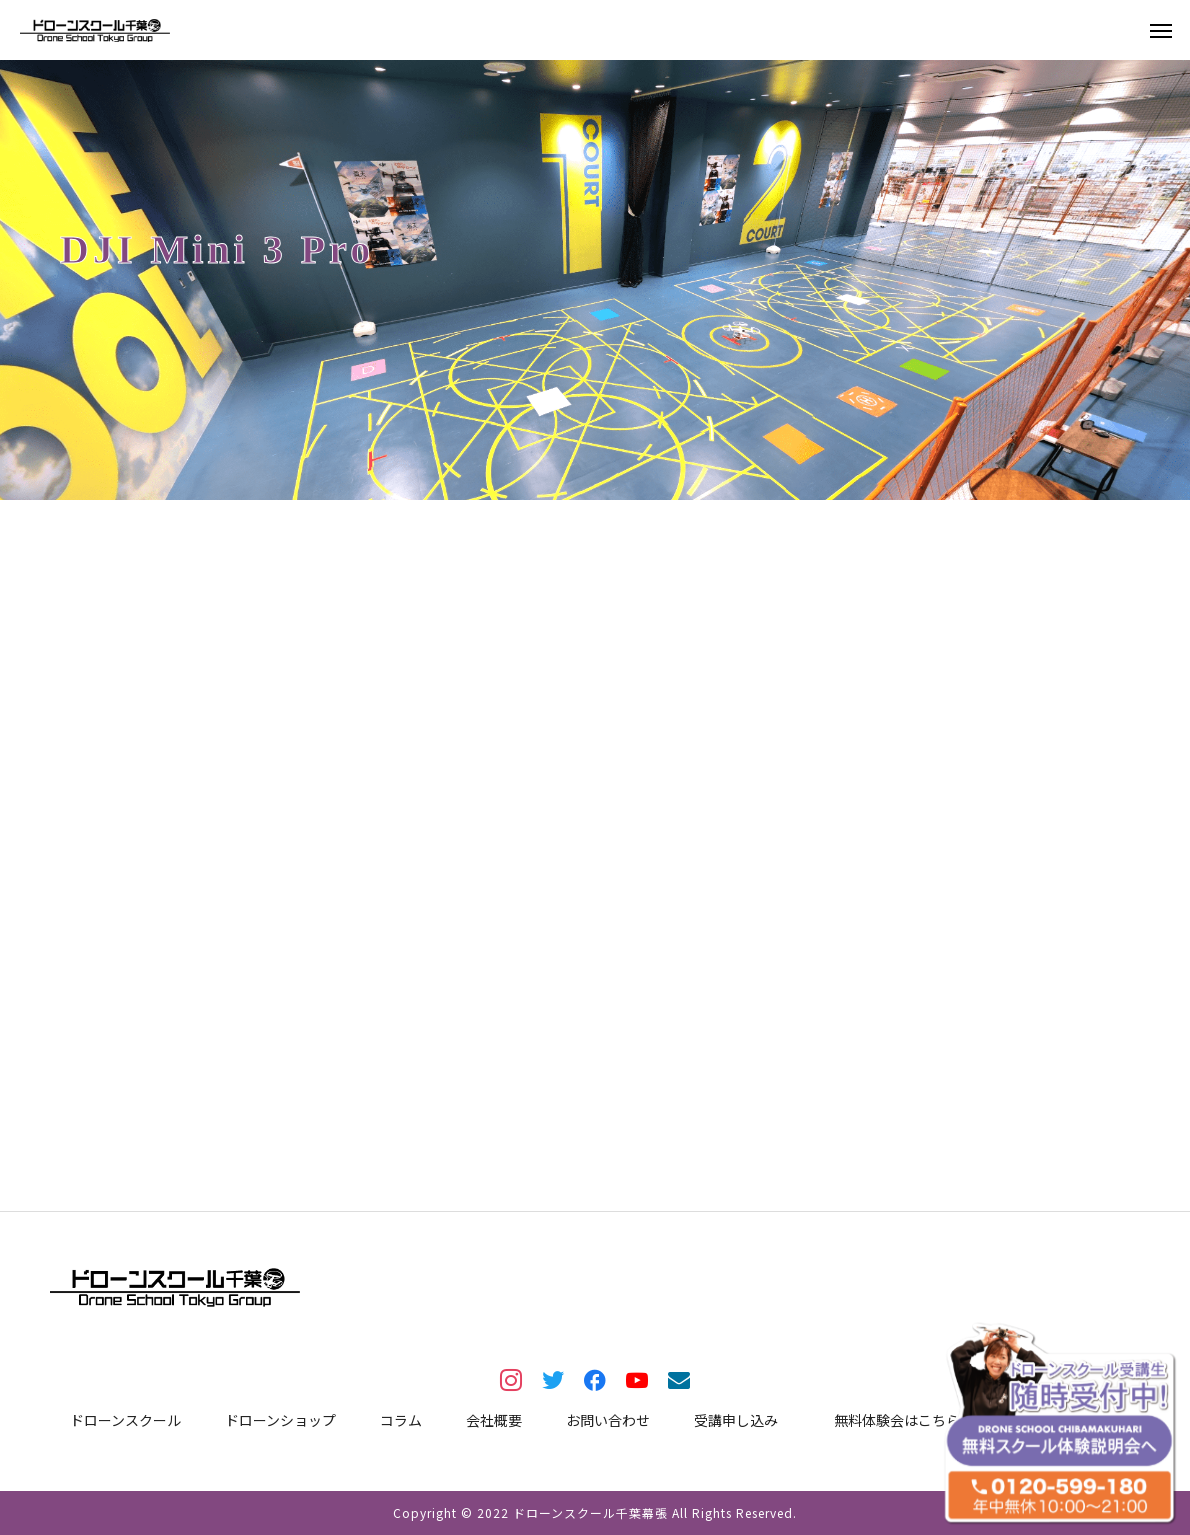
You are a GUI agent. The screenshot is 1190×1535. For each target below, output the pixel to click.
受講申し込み (736, 1420)
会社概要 (494, 1420)
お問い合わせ (608, 1420)
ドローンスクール (125, 1420)
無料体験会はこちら (897, 1420)
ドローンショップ (280, 1420)
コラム (401, 1420)
